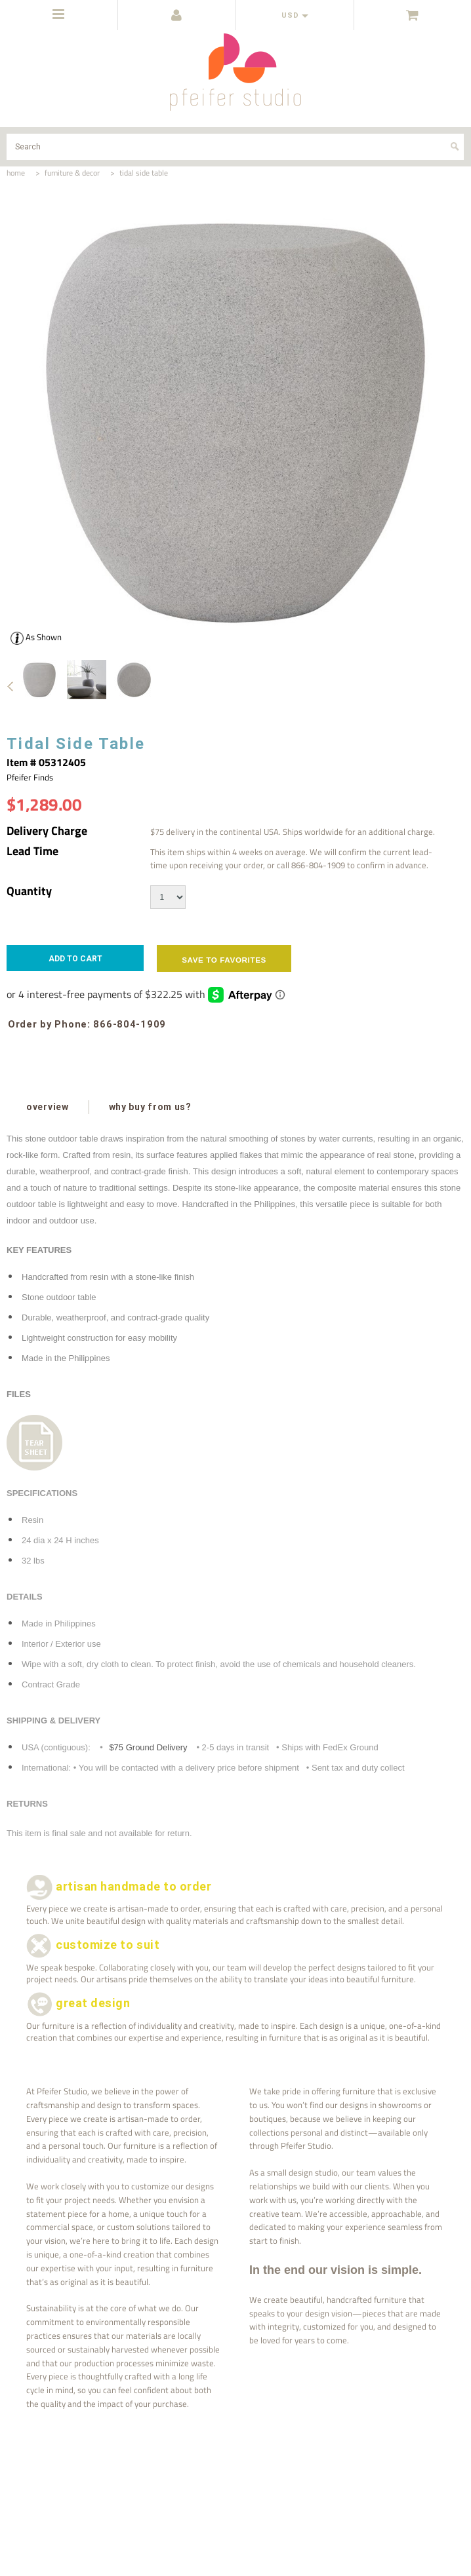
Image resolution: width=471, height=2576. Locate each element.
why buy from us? (150, 1107)
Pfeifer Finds (30, 777)
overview (47, 1107)
